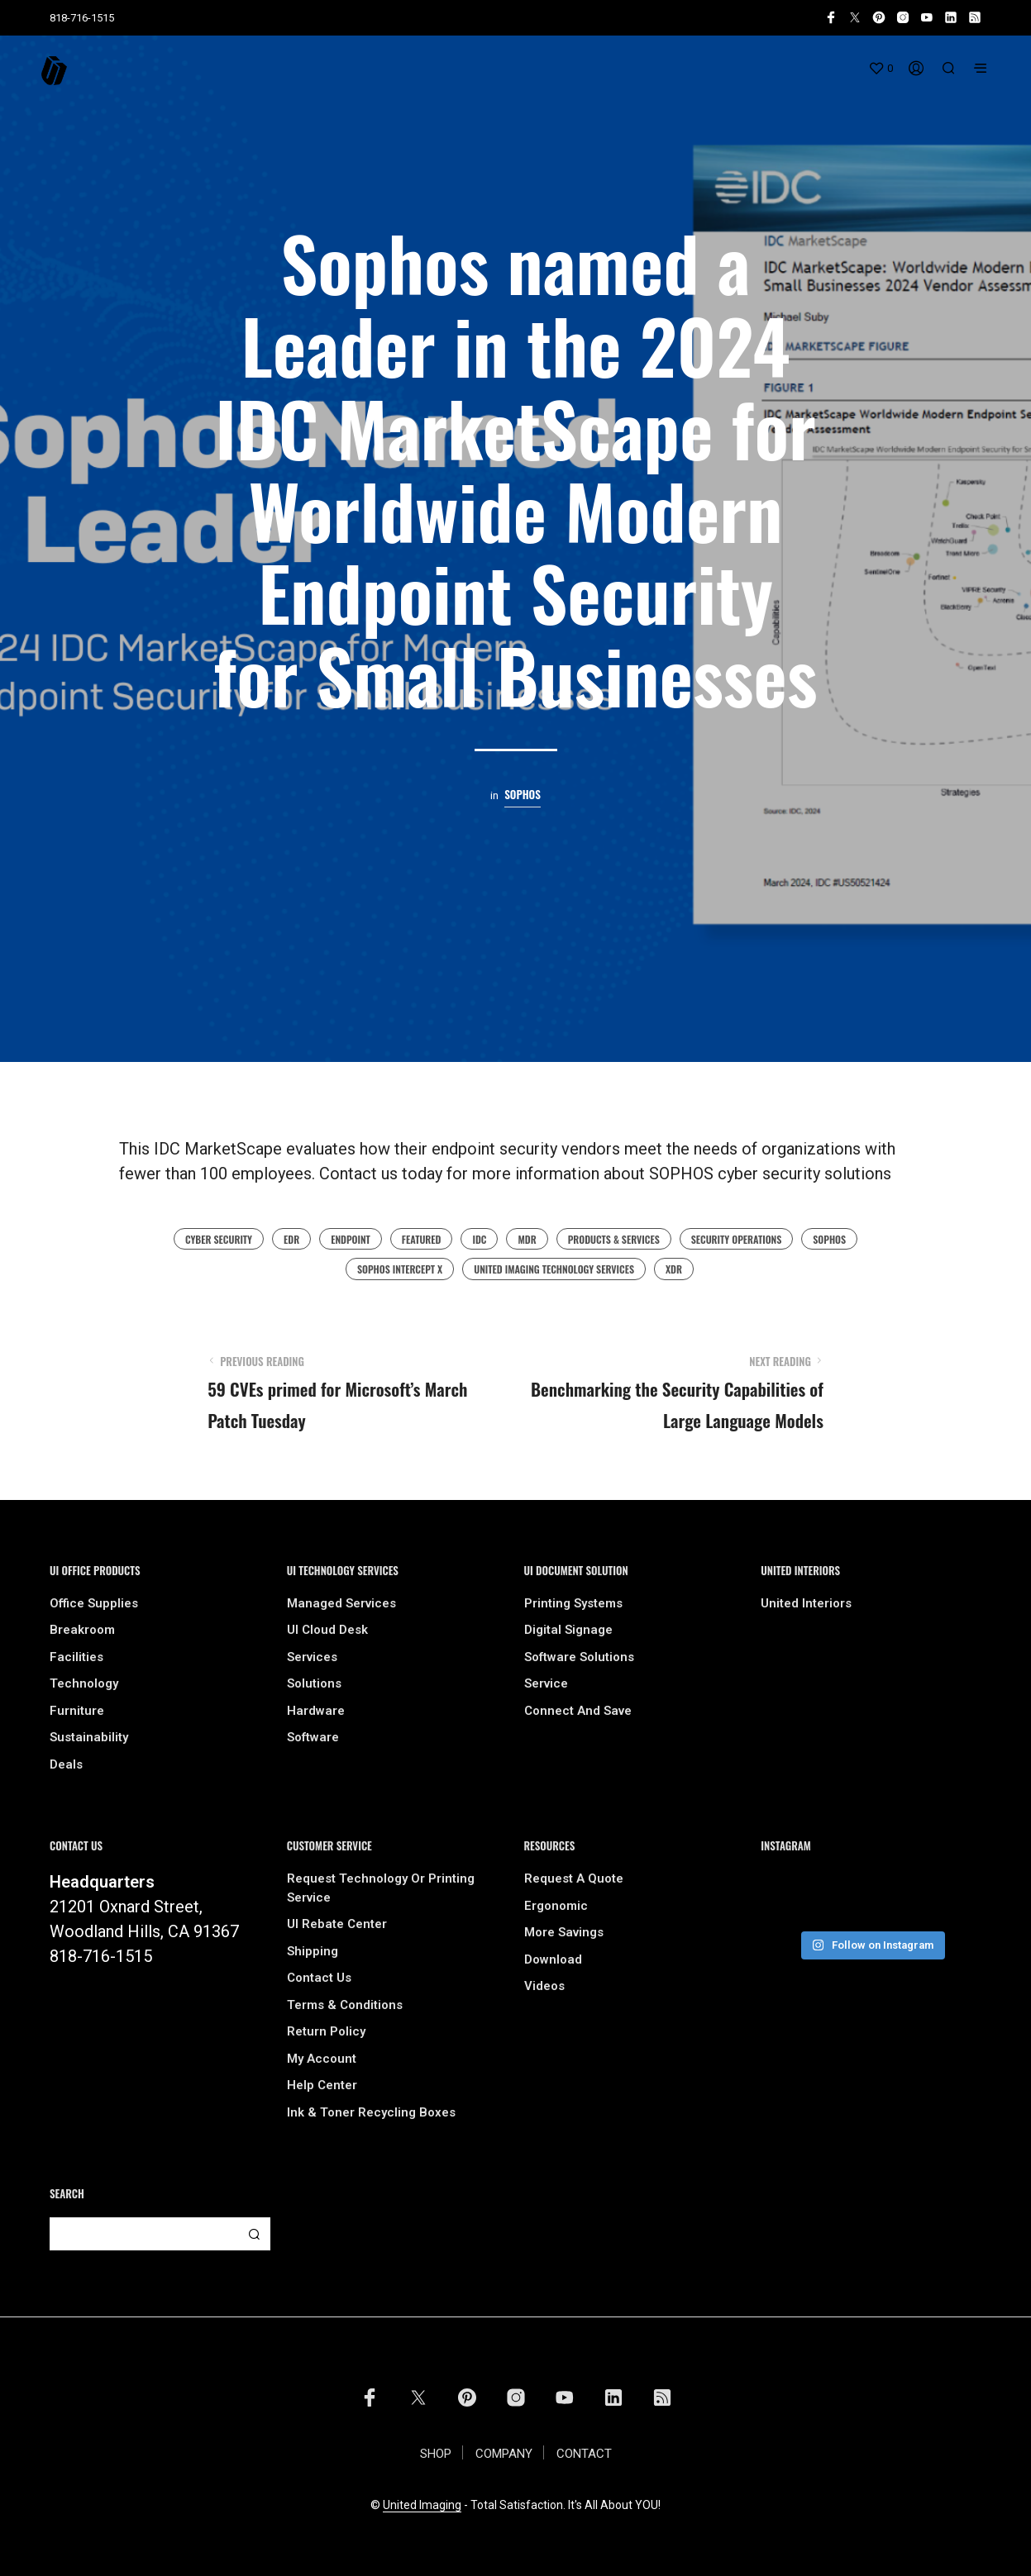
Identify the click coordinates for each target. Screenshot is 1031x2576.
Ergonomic (556, 1905)
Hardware (316, 1710)
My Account (321, 2058)
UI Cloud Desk (327, 1629)
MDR (527, 1239)
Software (313, 1737)
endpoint (350, 1239)
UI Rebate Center (337, 1924)
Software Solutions (579, 1657)
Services (312, 1657)
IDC (479, 1239)
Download (553, 1959)
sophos (829, 1239)
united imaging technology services (554, 1269)
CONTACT (584, 2453)
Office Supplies (94, 1603)
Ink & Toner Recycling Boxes (371, 2112)
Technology (84, 1683)
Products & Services (614, 1239)
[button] (880, 68)
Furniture (77, 1710)
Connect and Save (578, 1710)
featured (422, 1239)
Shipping (312, 1951)
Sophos (522, 794)
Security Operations (736, 1239)
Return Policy (326, 2031)
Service (546, 1683)
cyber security (218, 1239)
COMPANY (503, 2453)
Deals (66, 1764)
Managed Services (341, 1603)
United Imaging (422, 2505)
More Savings (564, 1932)
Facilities (76, 1657)
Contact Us (319, 1977)
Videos (544, 1985)
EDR (291, 1239)
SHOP (435, 2453)
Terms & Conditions (345, 2004)
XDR (674, 1269)
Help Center (322, 2085)
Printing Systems (573, 1603)
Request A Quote (573, 1878)
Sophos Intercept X (399, 1269)
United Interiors (806, 1603)
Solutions (314, 1683)
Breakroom (82, 1629)
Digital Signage (568, 1629)
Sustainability (89, 1737)
